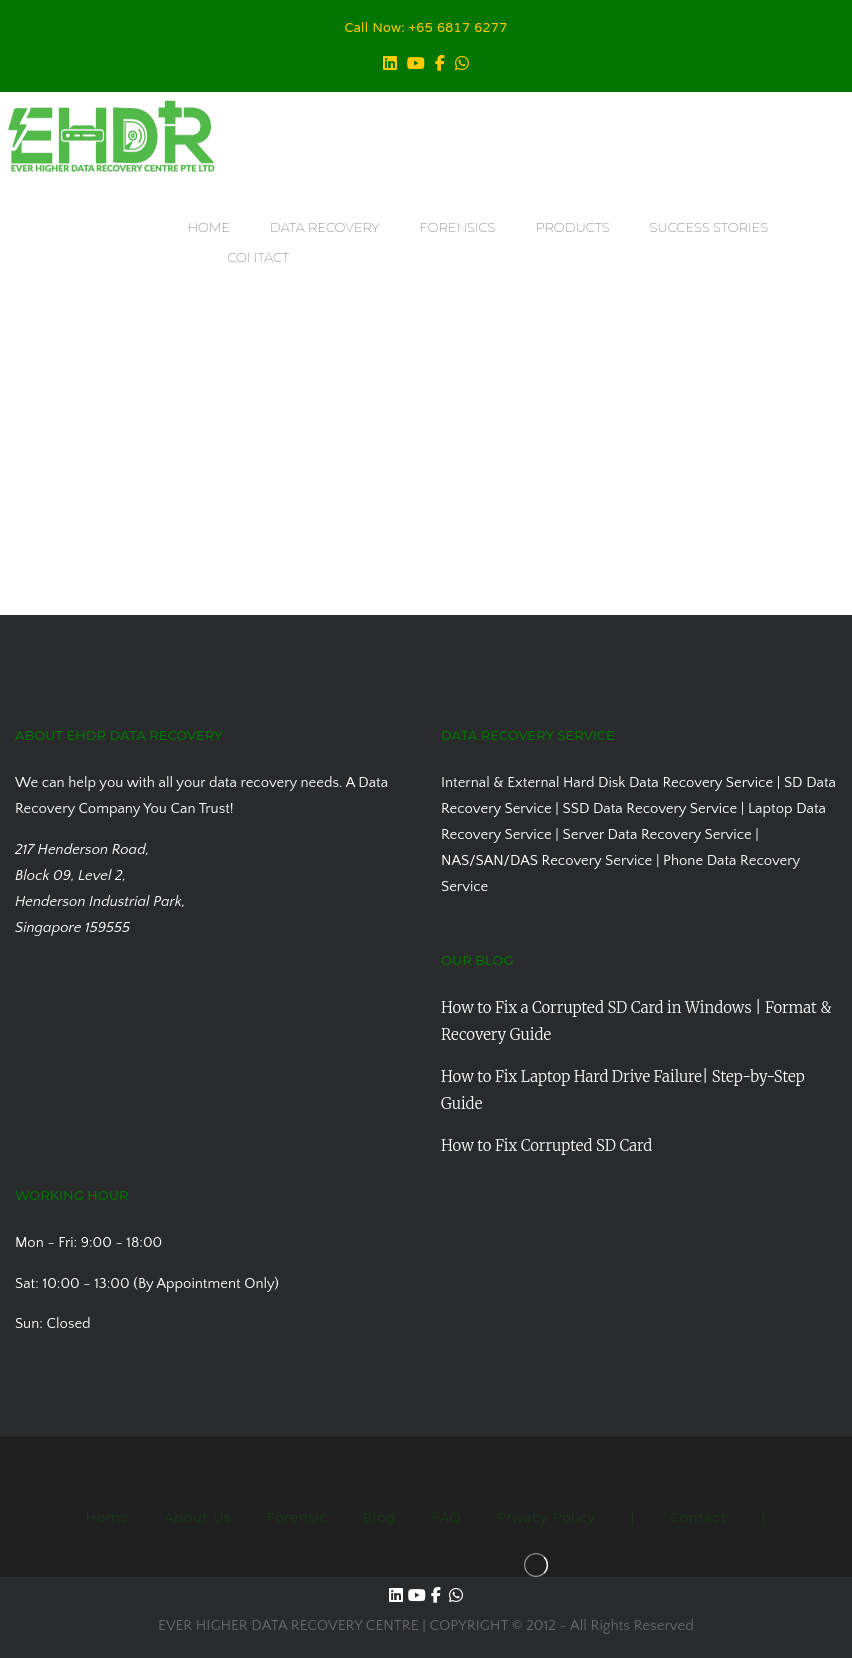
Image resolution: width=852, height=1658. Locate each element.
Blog (380, 1517)
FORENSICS (458, 227)
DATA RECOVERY (324, 227)
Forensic (296, 1517)
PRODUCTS (572, 227)
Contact (698, 1517)
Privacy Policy (546, 1517)
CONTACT (258, 257)
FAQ (446, 1517)
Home (107, 1517)
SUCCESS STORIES (709, 227)
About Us (197, 1517)
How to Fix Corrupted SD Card (546, 1145)
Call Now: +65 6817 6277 (426, 29)
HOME (208, 227)
